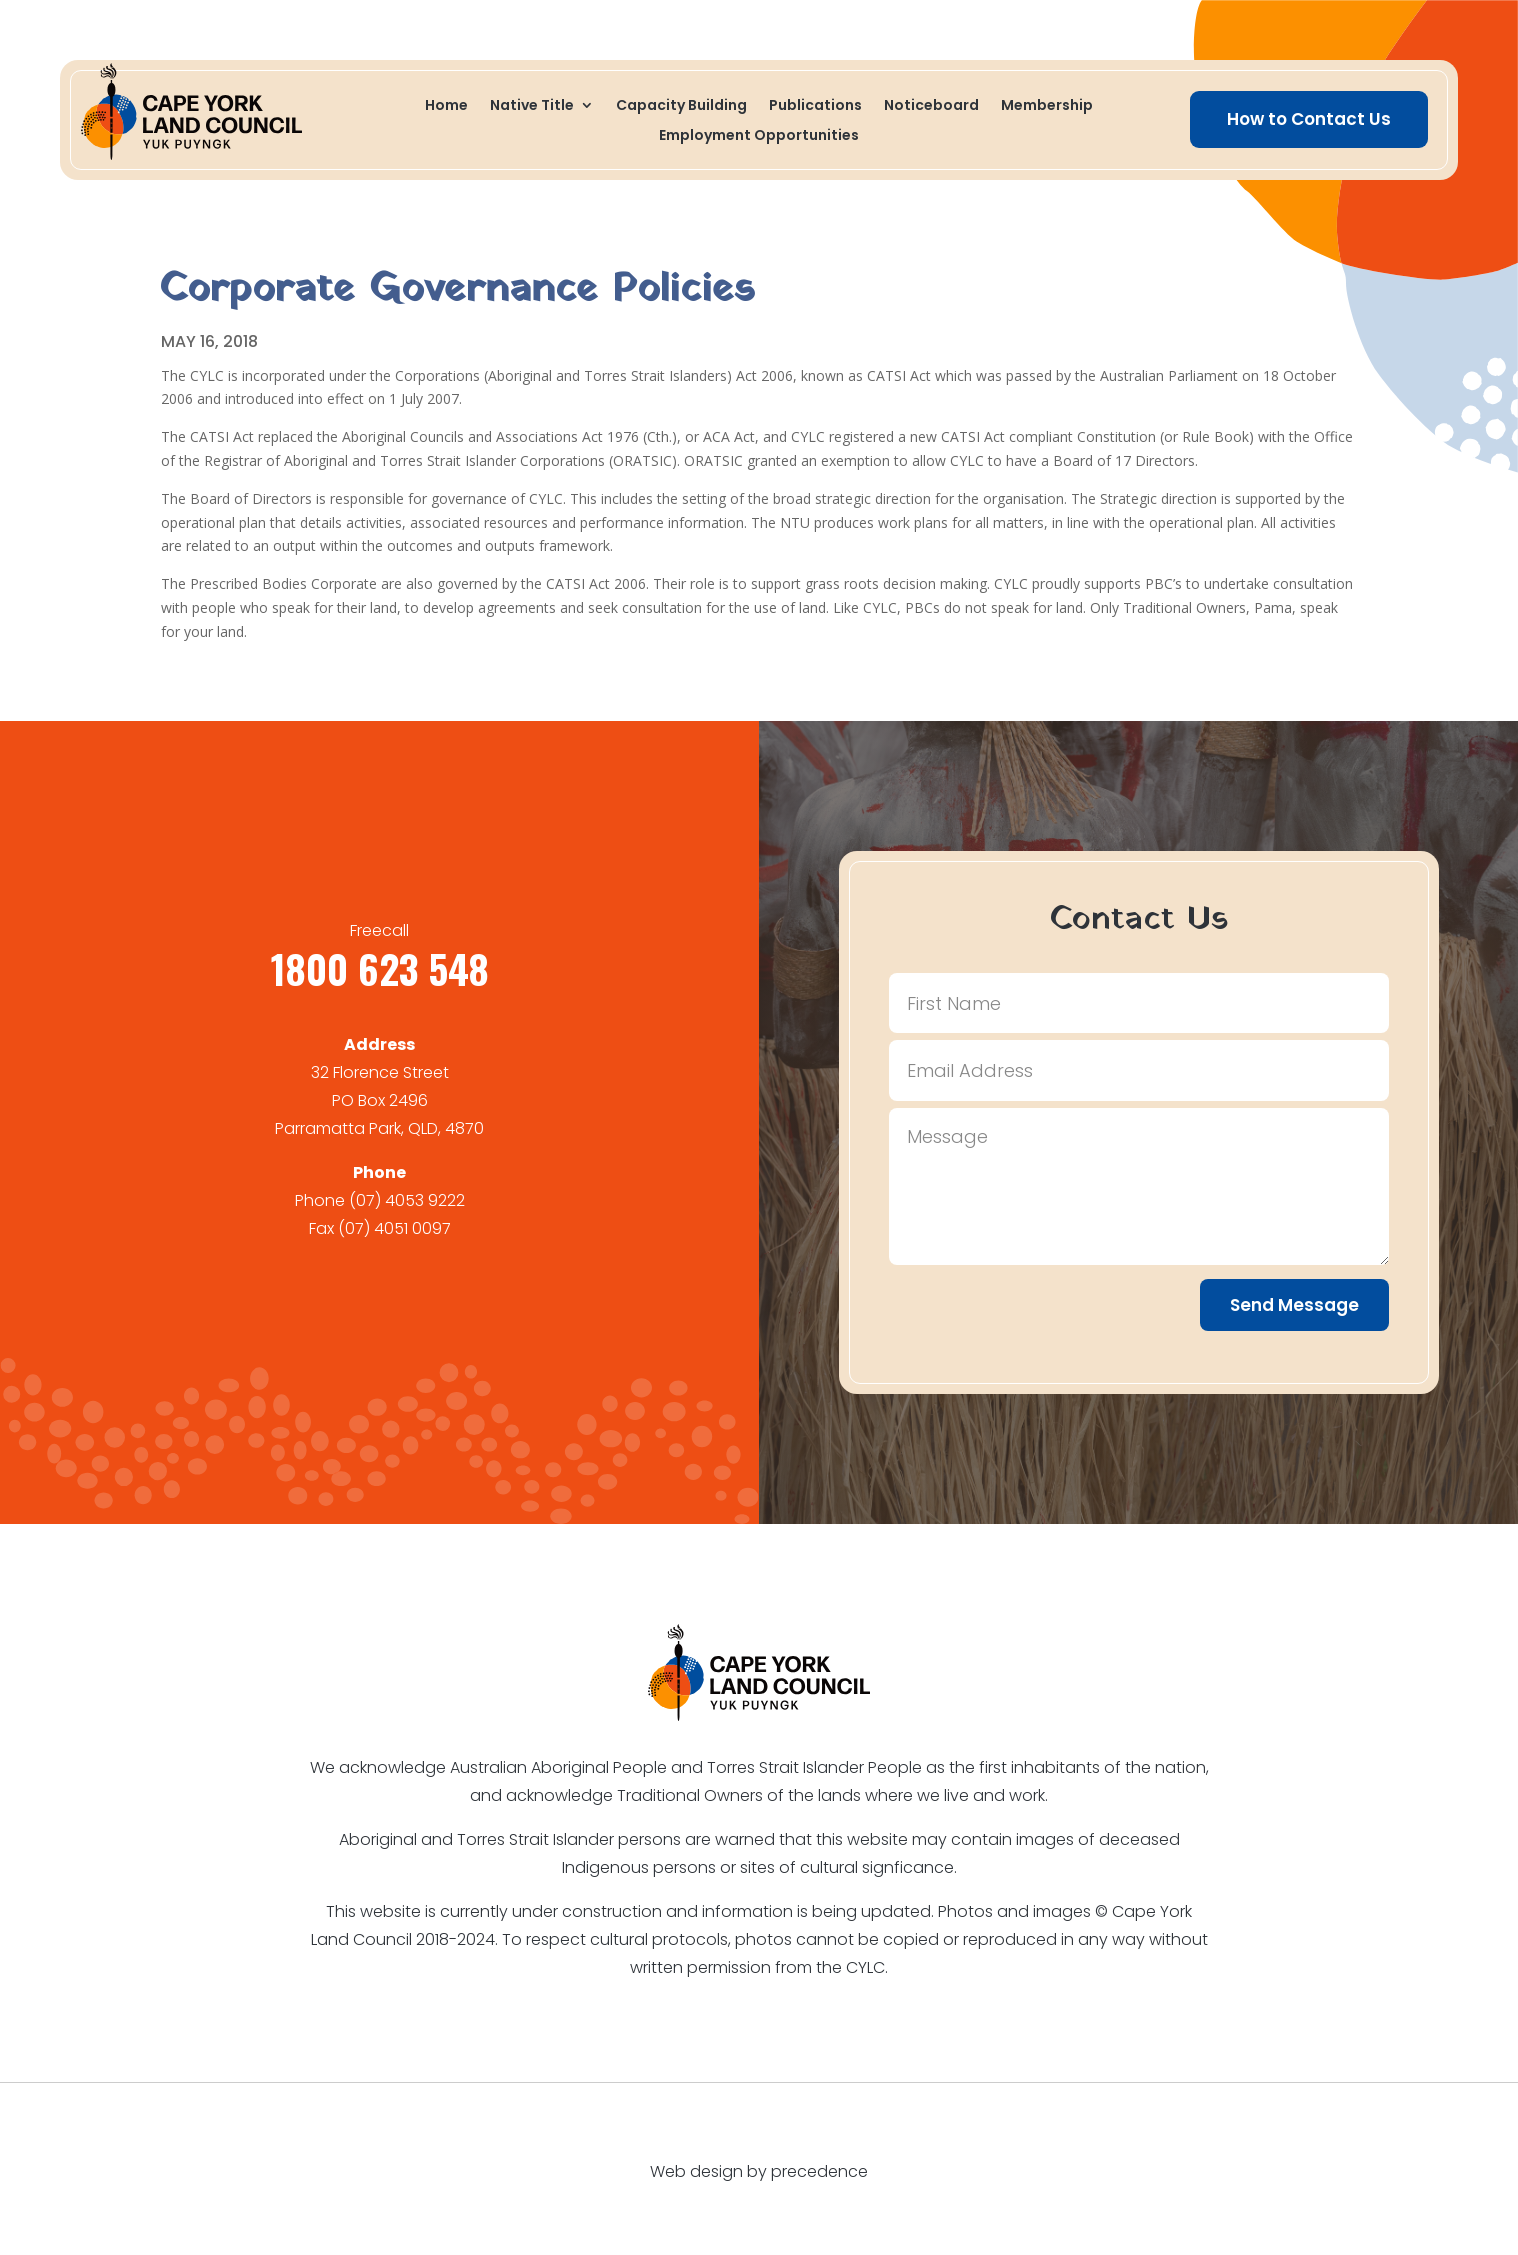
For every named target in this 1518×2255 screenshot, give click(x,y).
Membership (1047, 106)
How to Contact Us (1309, 119)
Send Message (1294, 1305)
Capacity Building (681, 106)
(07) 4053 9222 (407, 1200)
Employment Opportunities (759, 136)
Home (446, 106)
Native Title (532, 106)
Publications (815, 106)
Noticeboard (931, 106)
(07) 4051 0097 (394, 1228)
